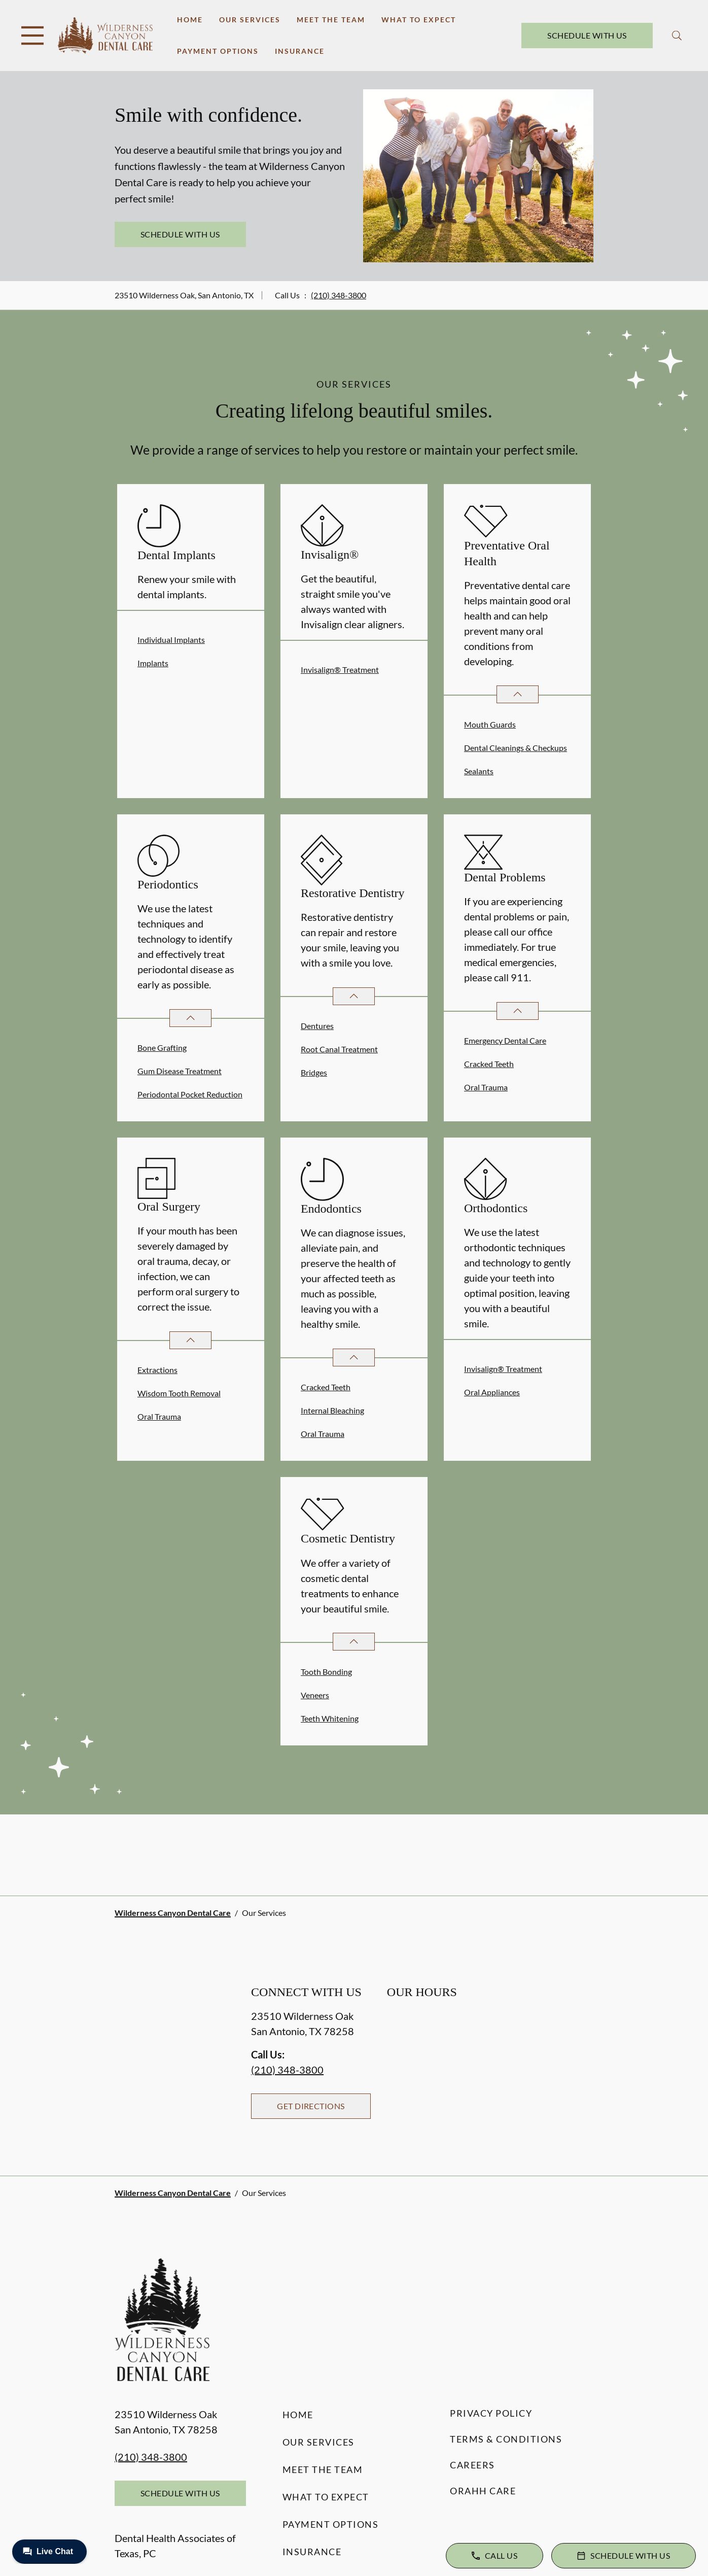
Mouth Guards (490, 724)
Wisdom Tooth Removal (179, 1393)
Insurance (300, 51)
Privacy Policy (491, 2413)
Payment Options (218, 51)
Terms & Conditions (506, 2439)
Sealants (478, 771)
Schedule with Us (587, 35)
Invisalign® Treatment (340, 669)
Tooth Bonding (326, 1671)
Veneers (315, 1695)
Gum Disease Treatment (179, 1071)
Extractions (157, 1370)
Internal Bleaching (332, 1410)
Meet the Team (331, 19)
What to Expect (418, 19)
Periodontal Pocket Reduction (189, 1094)
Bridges (314, 1072)
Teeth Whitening (330, 1718)
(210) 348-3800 (338, 295)
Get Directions (311, 2106)
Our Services (249, 19)
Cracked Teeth (489, 1064)
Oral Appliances (492, 1392)
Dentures (317, 1026)
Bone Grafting (162, 1047)
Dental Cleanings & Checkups (515, 747)
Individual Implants (171, 639)
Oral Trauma (486, 1087)
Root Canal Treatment (339, 1049)
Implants (152, 663)
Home (190, 19)
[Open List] (518, 694)
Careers (472, 2464)
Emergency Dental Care (505, 1040)
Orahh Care (483, 2490)
